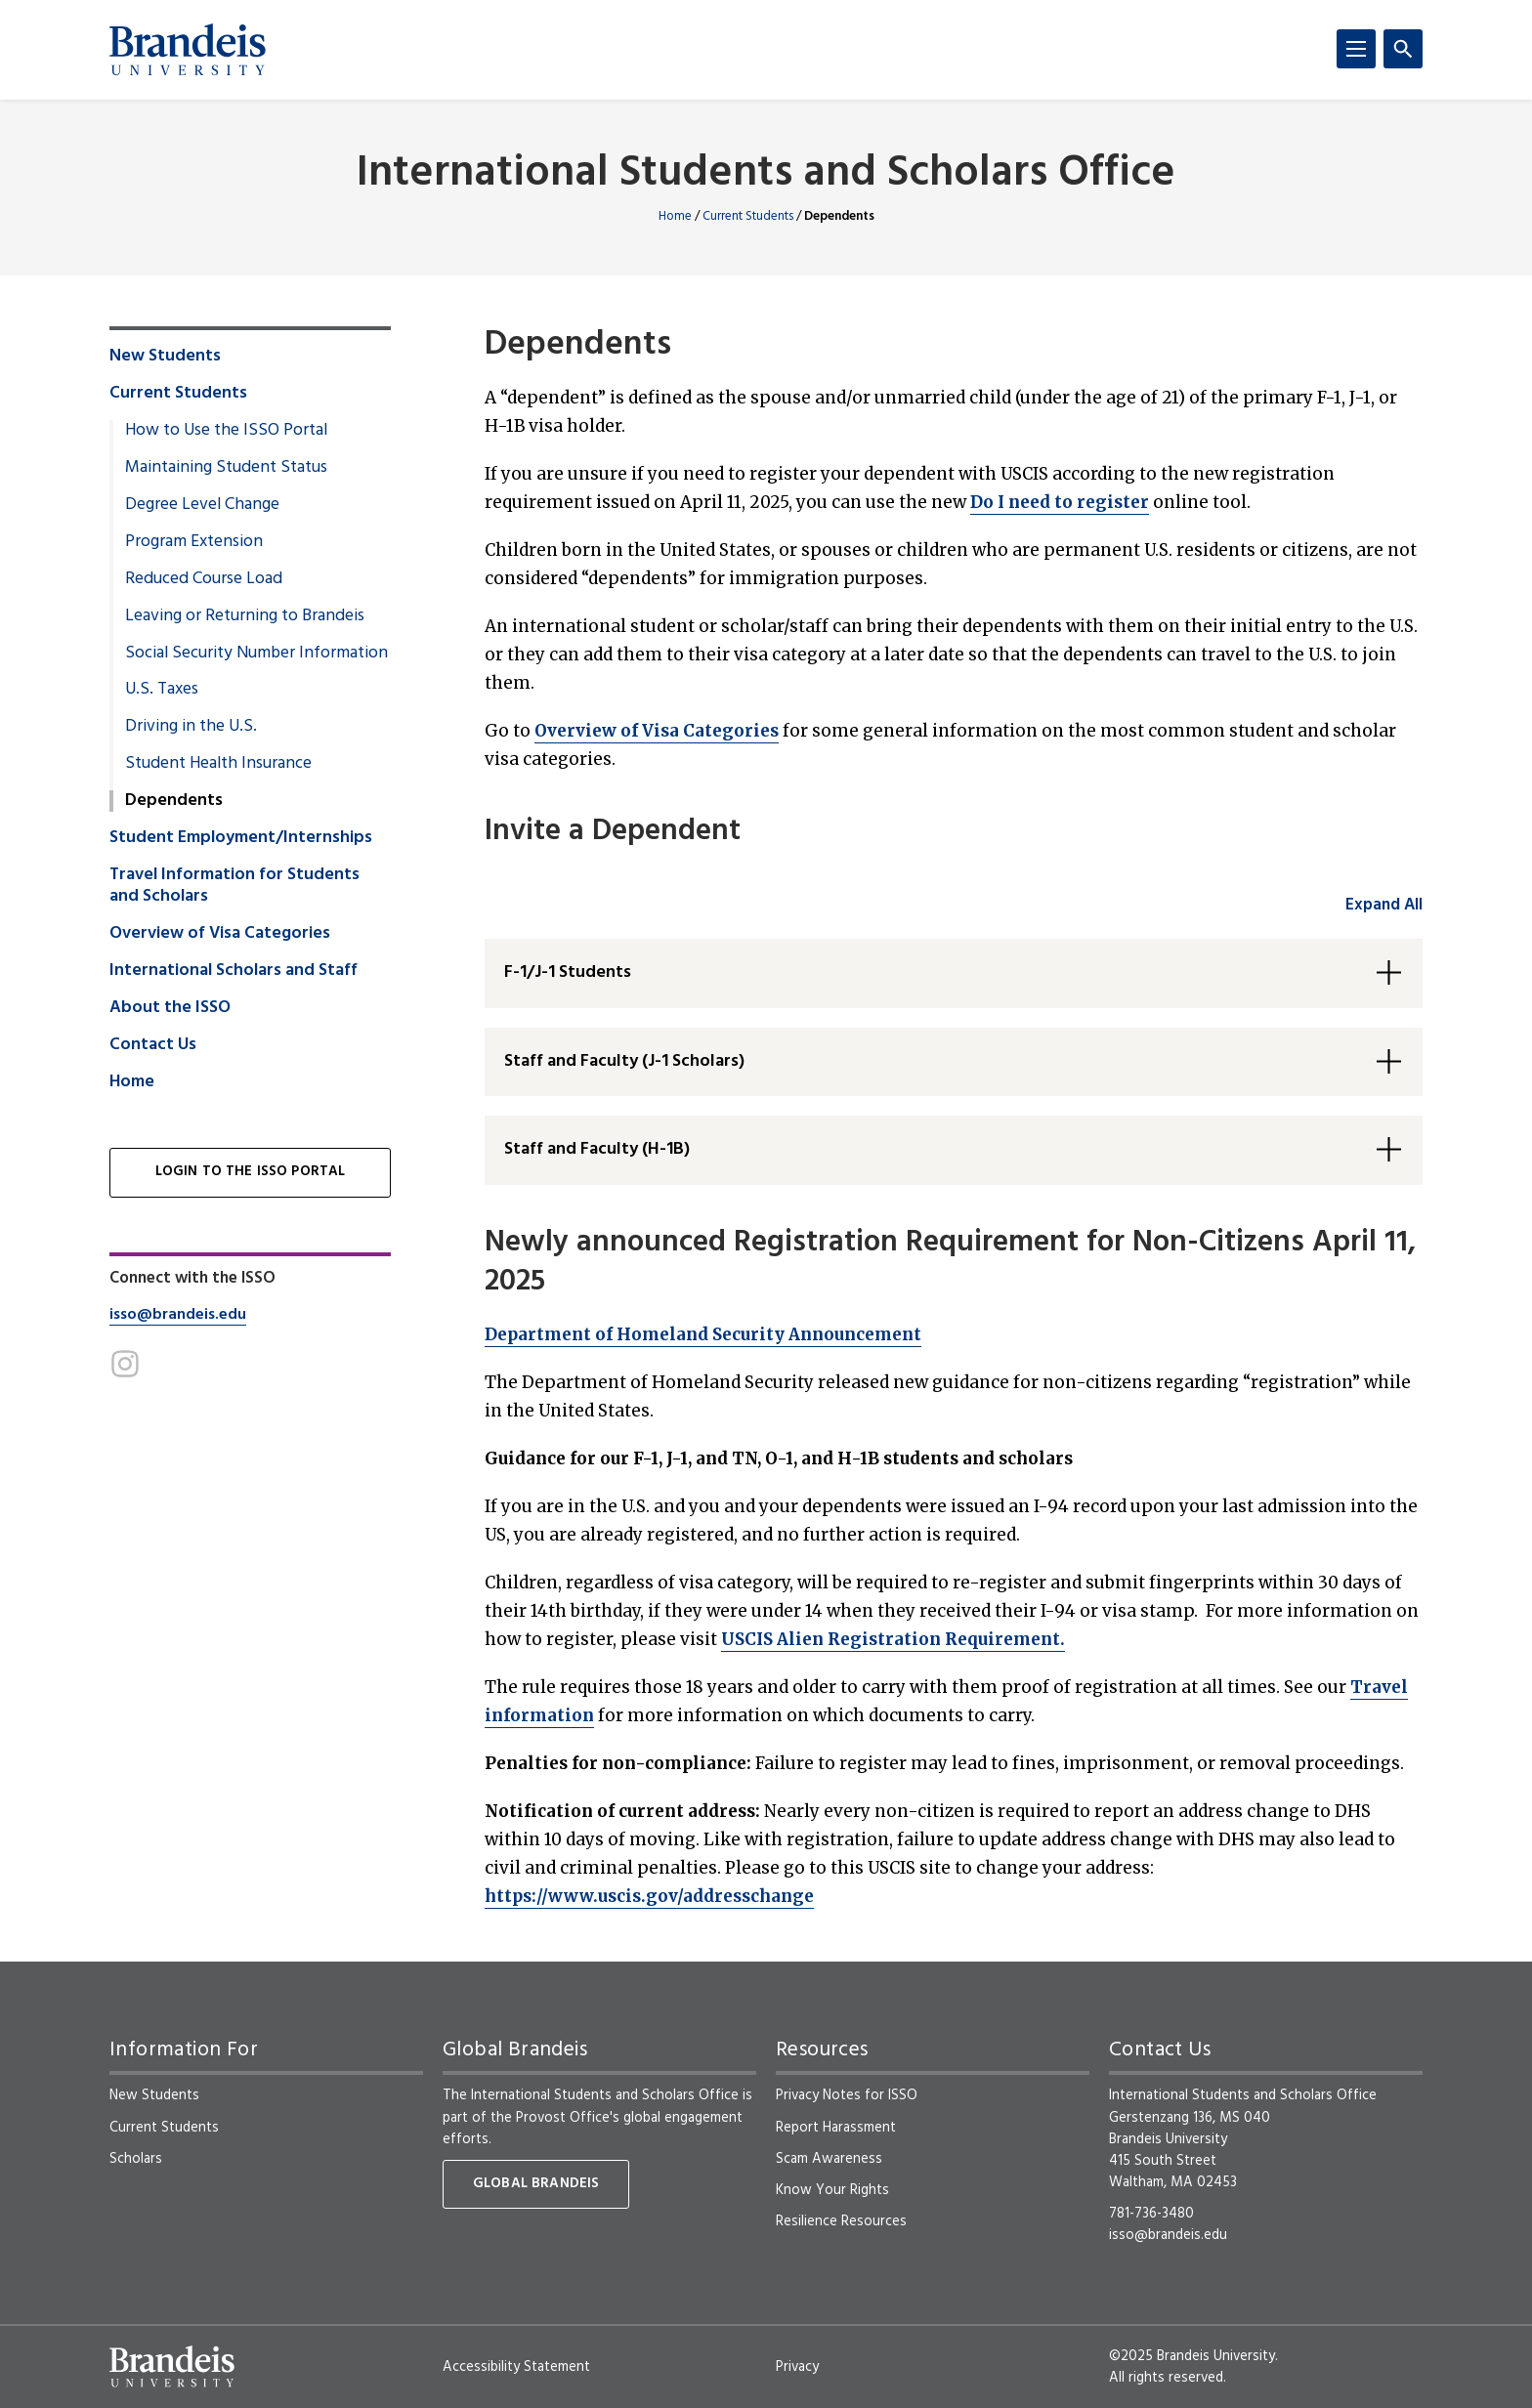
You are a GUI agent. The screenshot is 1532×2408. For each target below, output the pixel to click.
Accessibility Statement (516, 2367)
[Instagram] (125, 1363)
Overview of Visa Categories (656, 730)
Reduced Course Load (203, 579)
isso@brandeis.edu (177, 1315)
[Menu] (1356, 48)
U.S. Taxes (161, 689)
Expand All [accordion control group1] (1384, 905)
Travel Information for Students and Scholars (234, 886)
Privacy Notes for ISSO (846, 2095)
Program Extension (194, 542)
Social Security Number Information (256, 653)
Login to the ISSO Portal (250, 1172)
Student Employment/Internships (240, 838)
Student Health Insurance (218, 764)
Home (675, 216)
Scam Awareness (829, 2159)
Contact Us (152, 1045)
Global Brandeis (536, 2184)
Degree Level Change (202, 505)
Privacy (797, 2367)
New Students (165, 356)
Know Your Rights (832, 2190)
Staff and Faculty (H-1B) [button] (597, 1149)
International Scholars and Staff (233, 971)
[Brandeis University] (187, 49)
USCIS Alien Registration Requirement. (893, 1639)
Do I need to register (1059, 502)
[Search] (1403, 48)
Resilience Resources (841, 2221)
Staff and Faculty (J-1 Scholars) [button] (624, 1061)
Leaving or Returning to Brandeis (244, 616)
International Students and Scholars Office (766, 174)
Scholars (135, 2159)
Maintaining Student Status (226, 468)
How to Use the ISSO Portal (226, 431)
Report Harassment (836, 2127)
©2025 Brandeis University (1192, 2356)
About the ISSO (170, 1008)
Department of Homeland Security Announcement (703, 1334)
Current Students (747, 216)
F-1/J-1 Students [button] (567, 972)
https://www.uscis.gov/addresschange (649, 1896)
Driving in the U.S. (191, 727)
